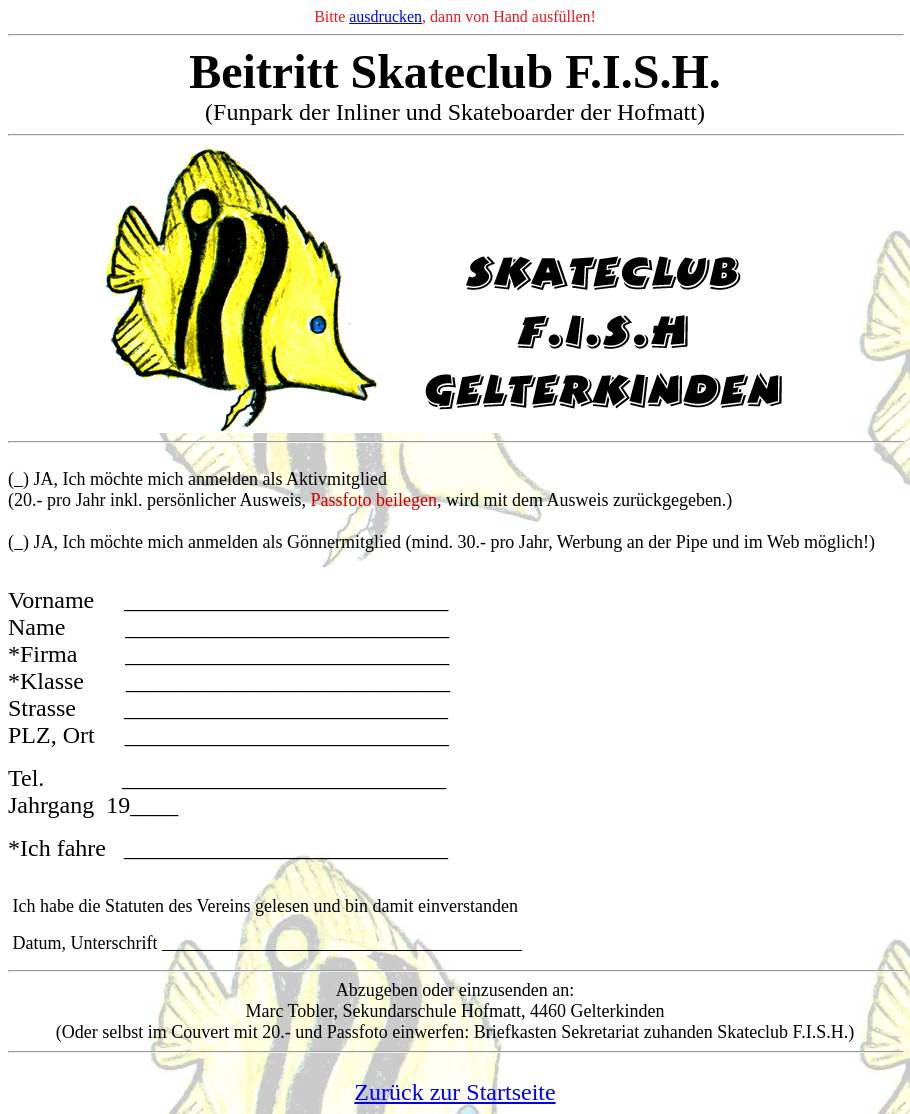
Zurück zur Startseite (454, 1092)
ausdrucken (385, 16)
